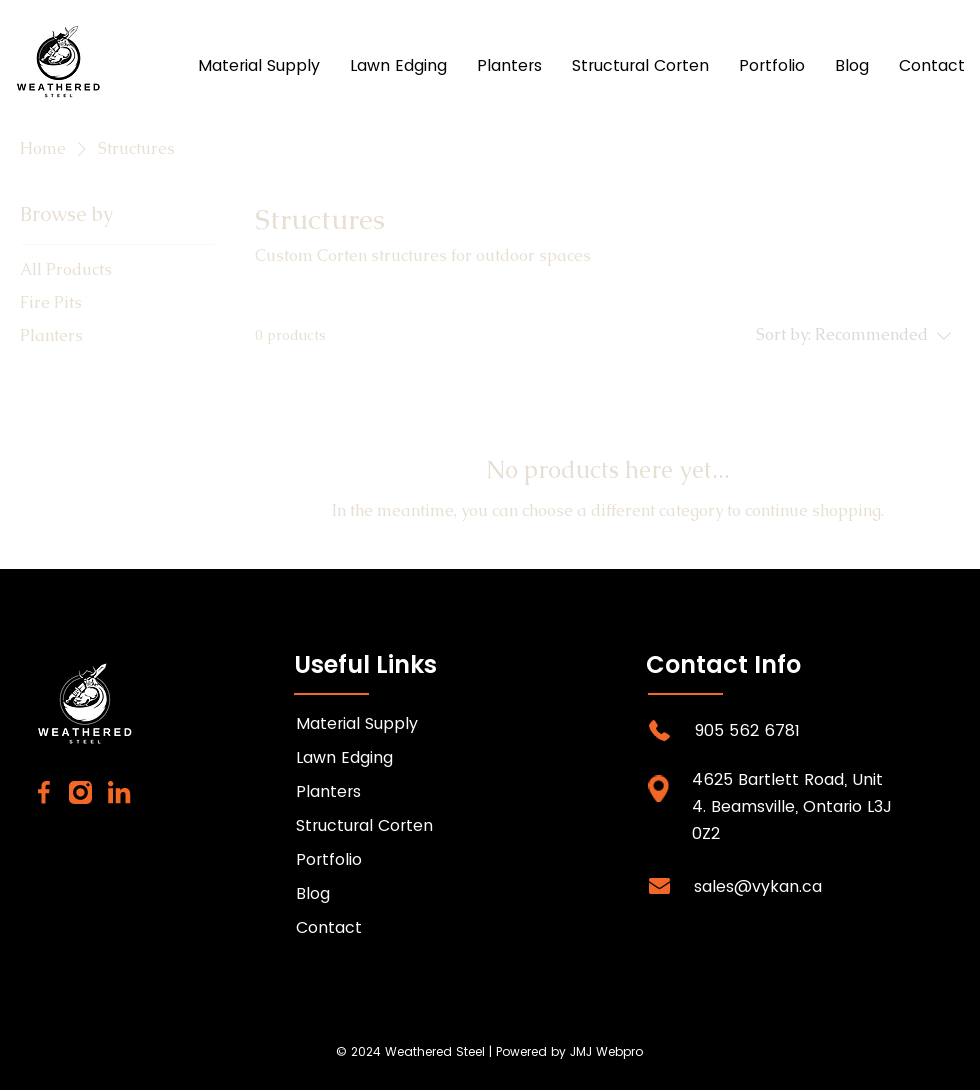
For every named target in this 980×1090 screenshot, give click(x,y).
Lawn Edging (344, 757)
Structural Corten (364, 825)
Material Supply (357, 723)
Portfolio (329, 859)
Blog (313, 893)
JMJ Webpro (606, 1051)
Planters (328, 791)
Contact (329, 927)
